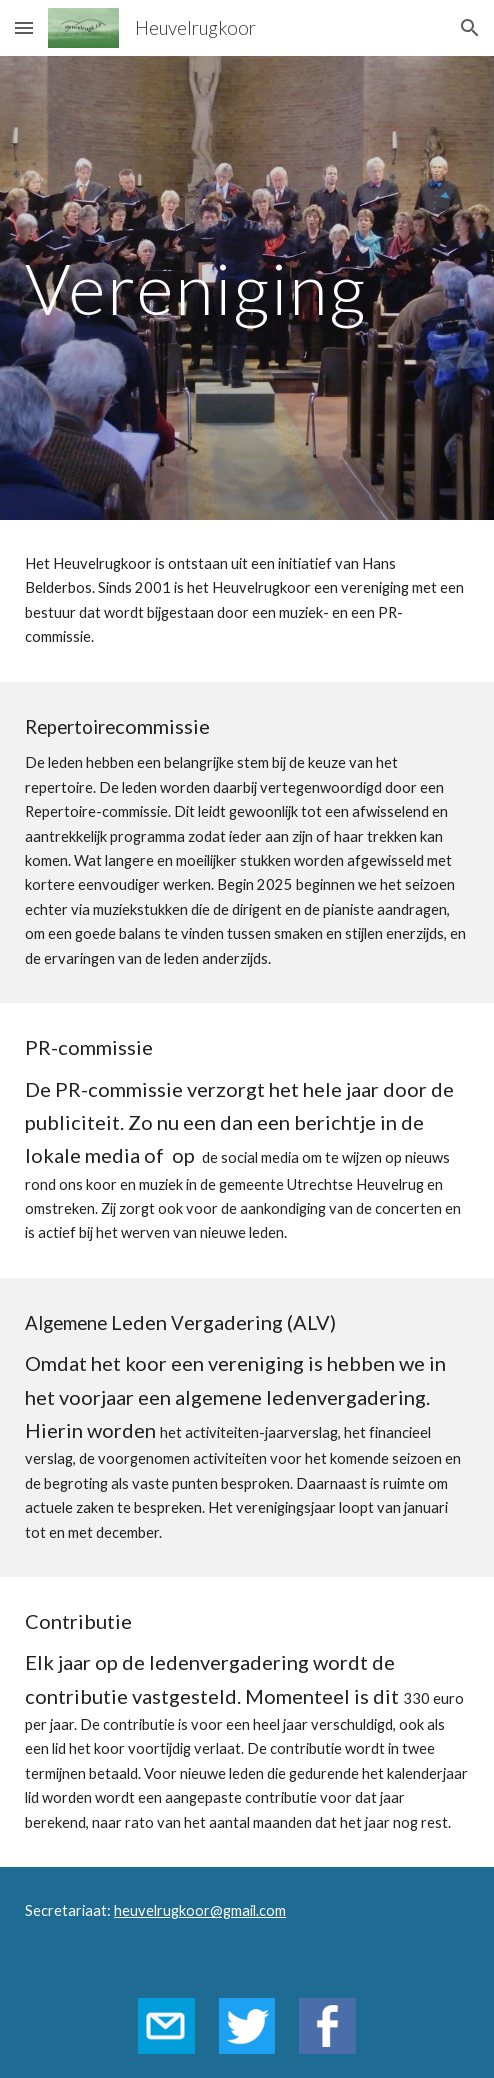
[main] (247, 288)
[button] (24, 27)
